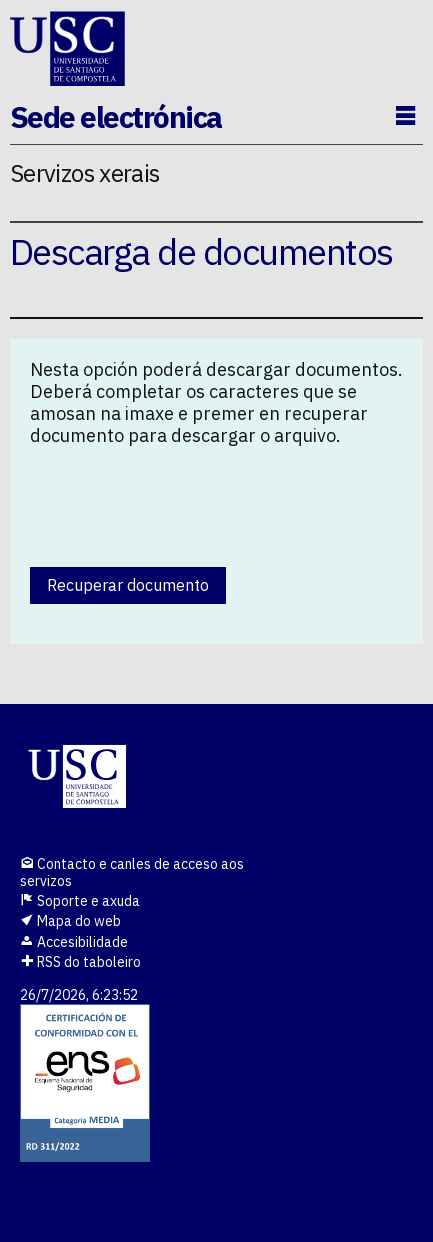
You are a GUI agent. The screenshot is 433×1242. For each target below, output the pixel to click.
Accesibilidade (74, 942)
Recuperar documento (128, 585)
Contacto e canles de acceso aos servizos (132, 872)
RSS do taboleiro (80, 962)
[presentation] (182, 502)
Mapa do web (70, 921)
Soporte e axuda (80, 901)
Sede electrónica (116, 116)
